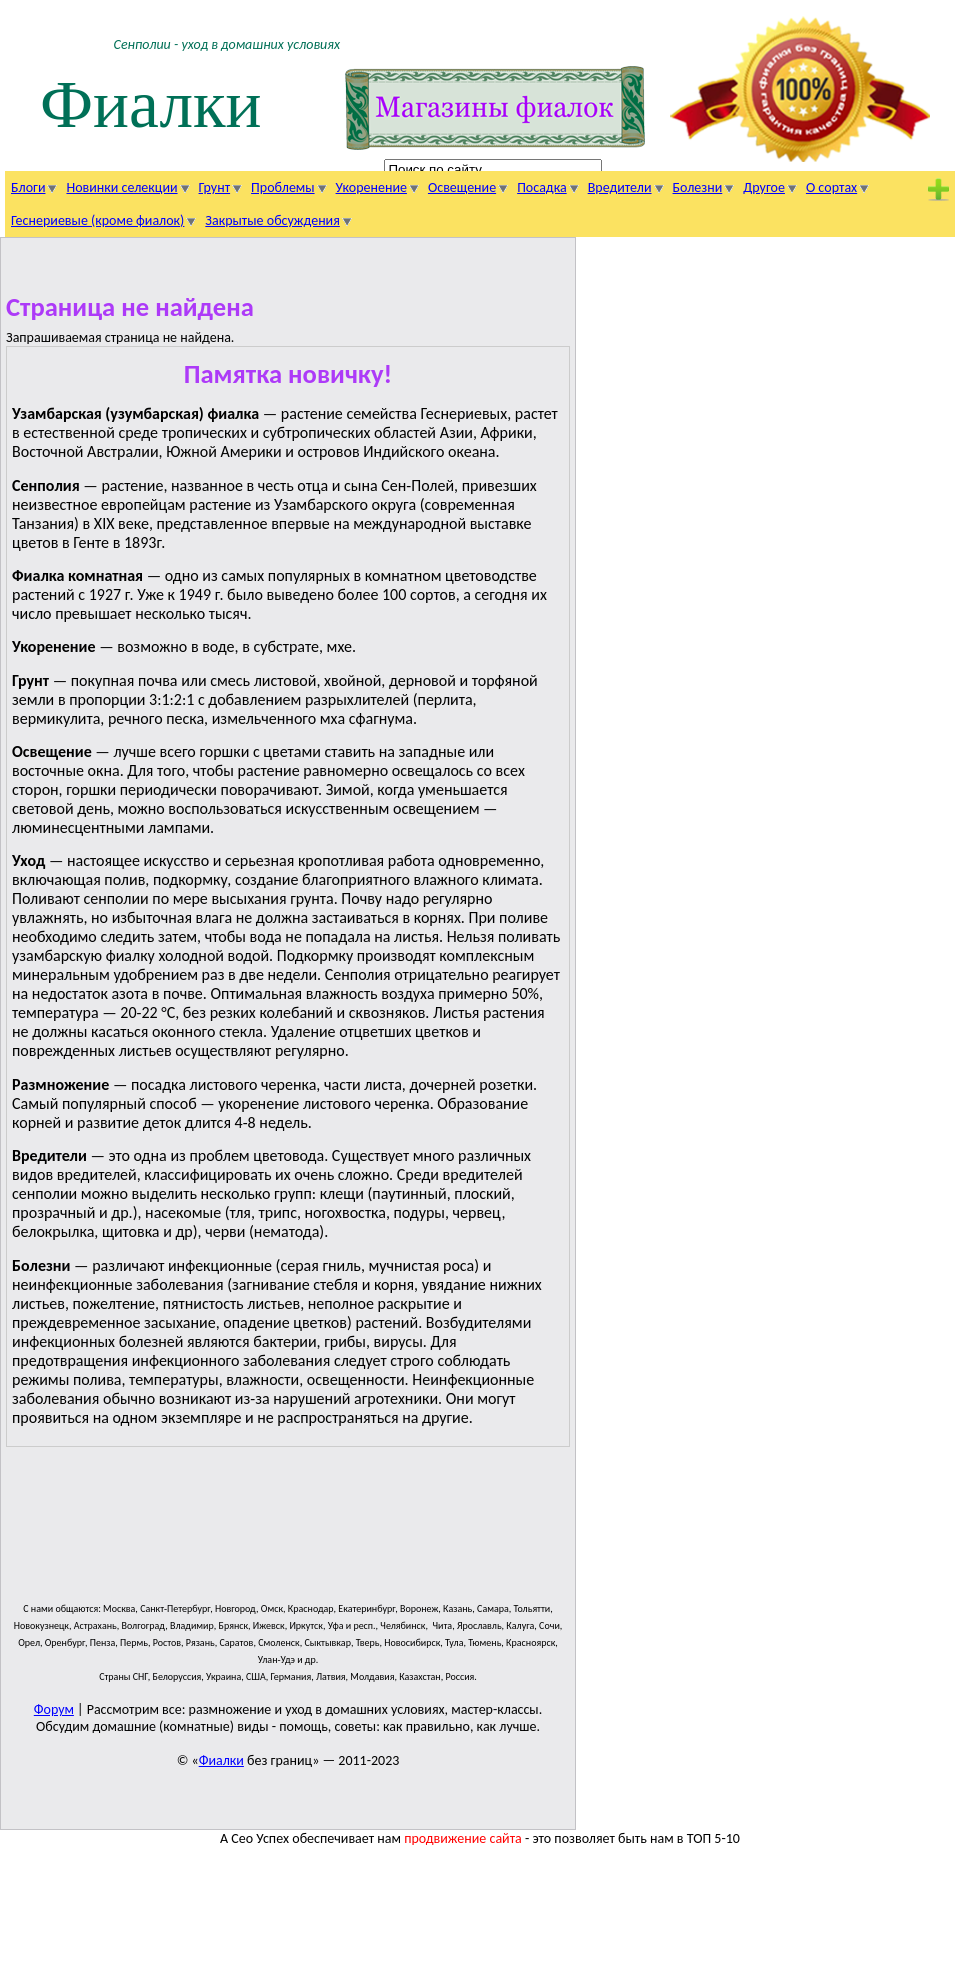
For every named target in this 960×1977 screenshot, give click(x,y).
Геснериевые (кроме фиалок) (97, 220)
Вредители (620, 187)
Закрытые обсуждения (272, 220)
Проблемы (282, 187)
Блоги (28, 187)
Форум (54, 1709)
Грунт (215, 187)
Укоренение (371, 187)
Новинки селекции (121, 187)
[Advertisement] (370, 1533)
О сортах (831, 187)
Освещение (462, 187)
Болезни (698, 187)
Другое (764, 187)
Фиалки (151, 104)
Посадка (542, 187)
